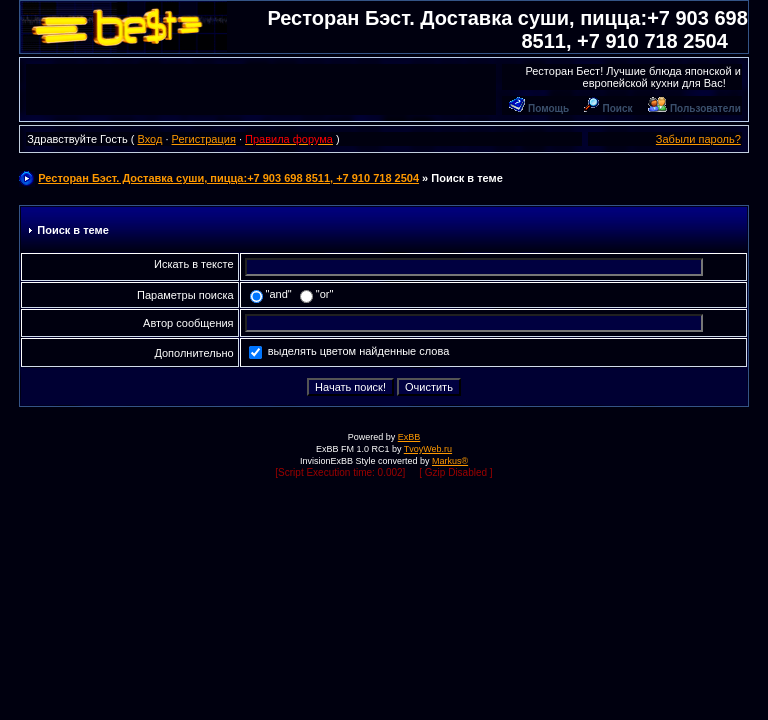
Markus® (450, 461)
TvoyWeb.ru (428, 449)
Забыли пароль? (698, 139)
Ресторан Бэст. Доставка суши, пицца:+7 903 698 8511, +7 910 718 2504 (228, 178)
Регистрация (204, 139)
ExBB (409, 437)
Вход (149, 139)
